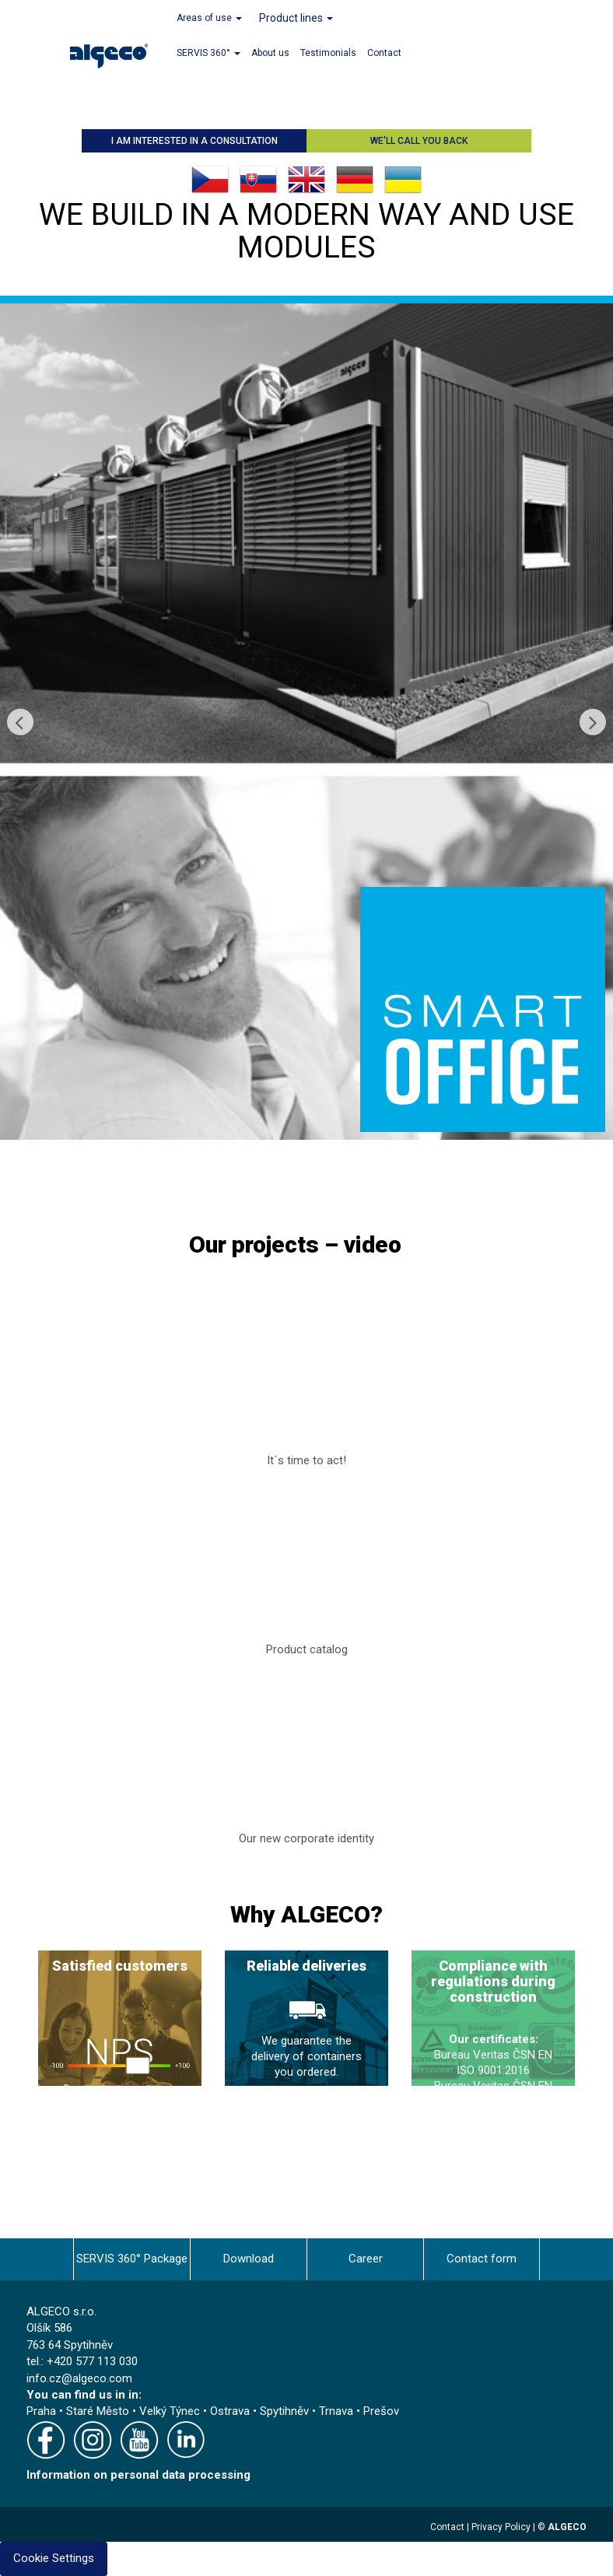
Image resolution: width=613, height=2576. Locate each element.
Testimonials (328, 52)
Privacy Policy (501, 2527)
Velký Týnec (169, 2411)
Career (366, 2259)
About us (270, 52)
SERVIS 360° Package (131, 2259)
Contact (384, 52)
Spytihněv (284, 2411)
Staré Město (97, 2411)
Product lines (296, 18)
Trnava (336, 2411)
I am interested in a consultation (194, 140)
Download (248, 2259)
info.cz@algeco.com (79, 2378)
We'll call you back (419, 140)
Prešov (381, 2411)
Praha (41, 2411)
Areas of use (209, 17)
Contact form (482, 2259)
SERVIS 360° (208, 52)
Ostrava (230, 2411)
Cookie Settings (53, 2558)
